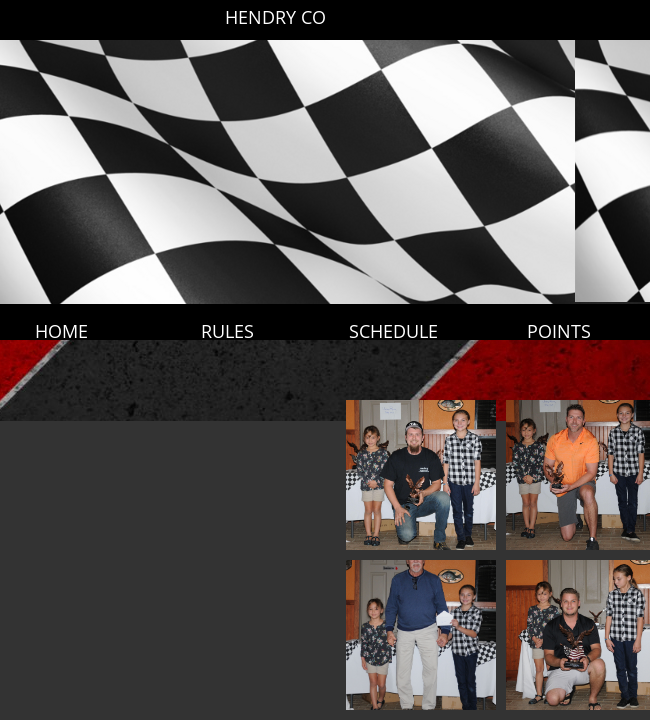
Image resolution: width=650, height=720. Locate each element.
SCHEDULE (393, 331)
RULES (227, 331)
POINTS (559, 331)
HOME (61, 331)
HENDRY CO (275, 17)
